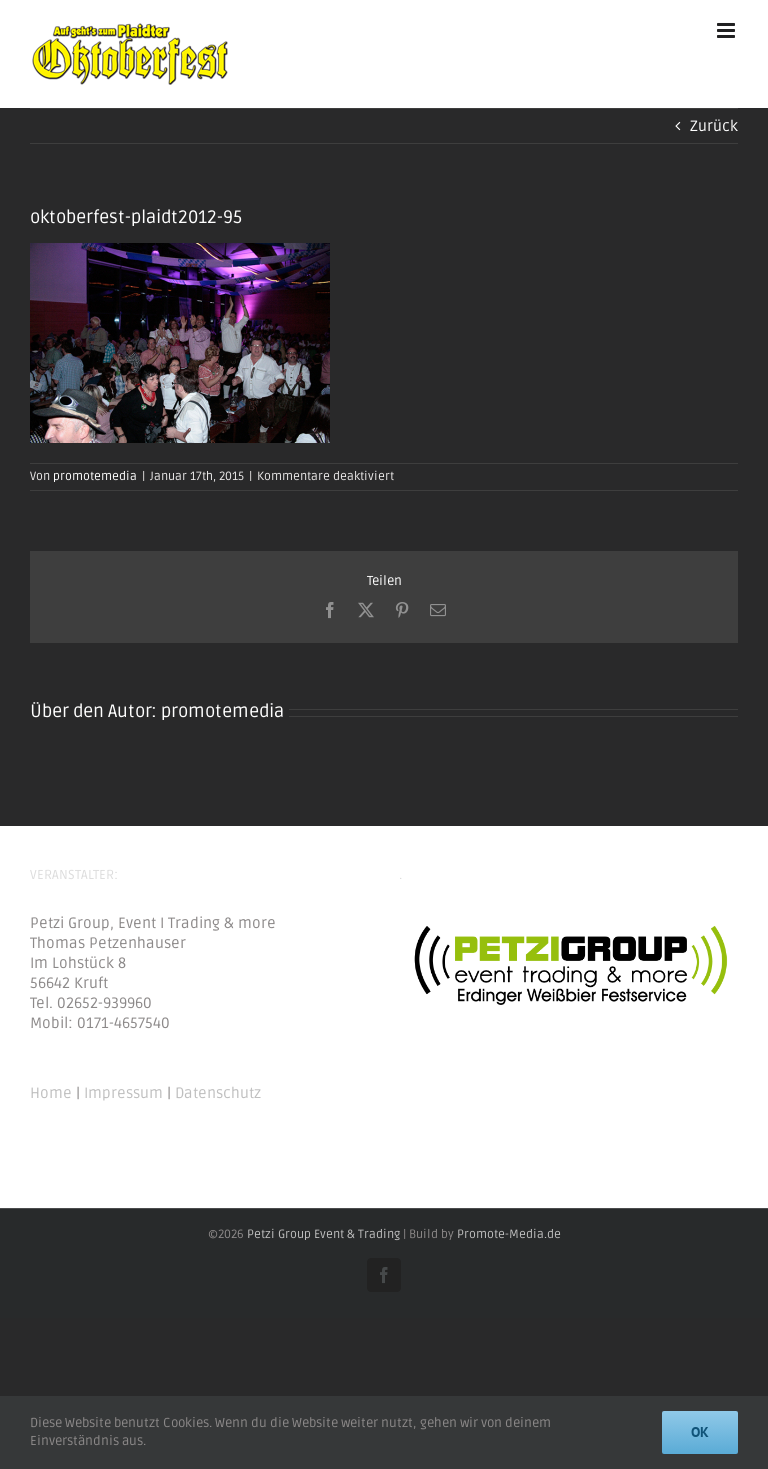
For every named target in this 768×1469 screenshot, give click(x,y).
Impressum (123, 1093)
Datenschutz (218, 1093)
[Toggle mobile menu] (727, 30)
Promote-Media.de (509, 1234)
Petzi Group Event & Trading (323, 1234)
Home (51, 1093)
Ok (700, 1432)
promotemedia (95, 476)
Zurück (714, 126)
